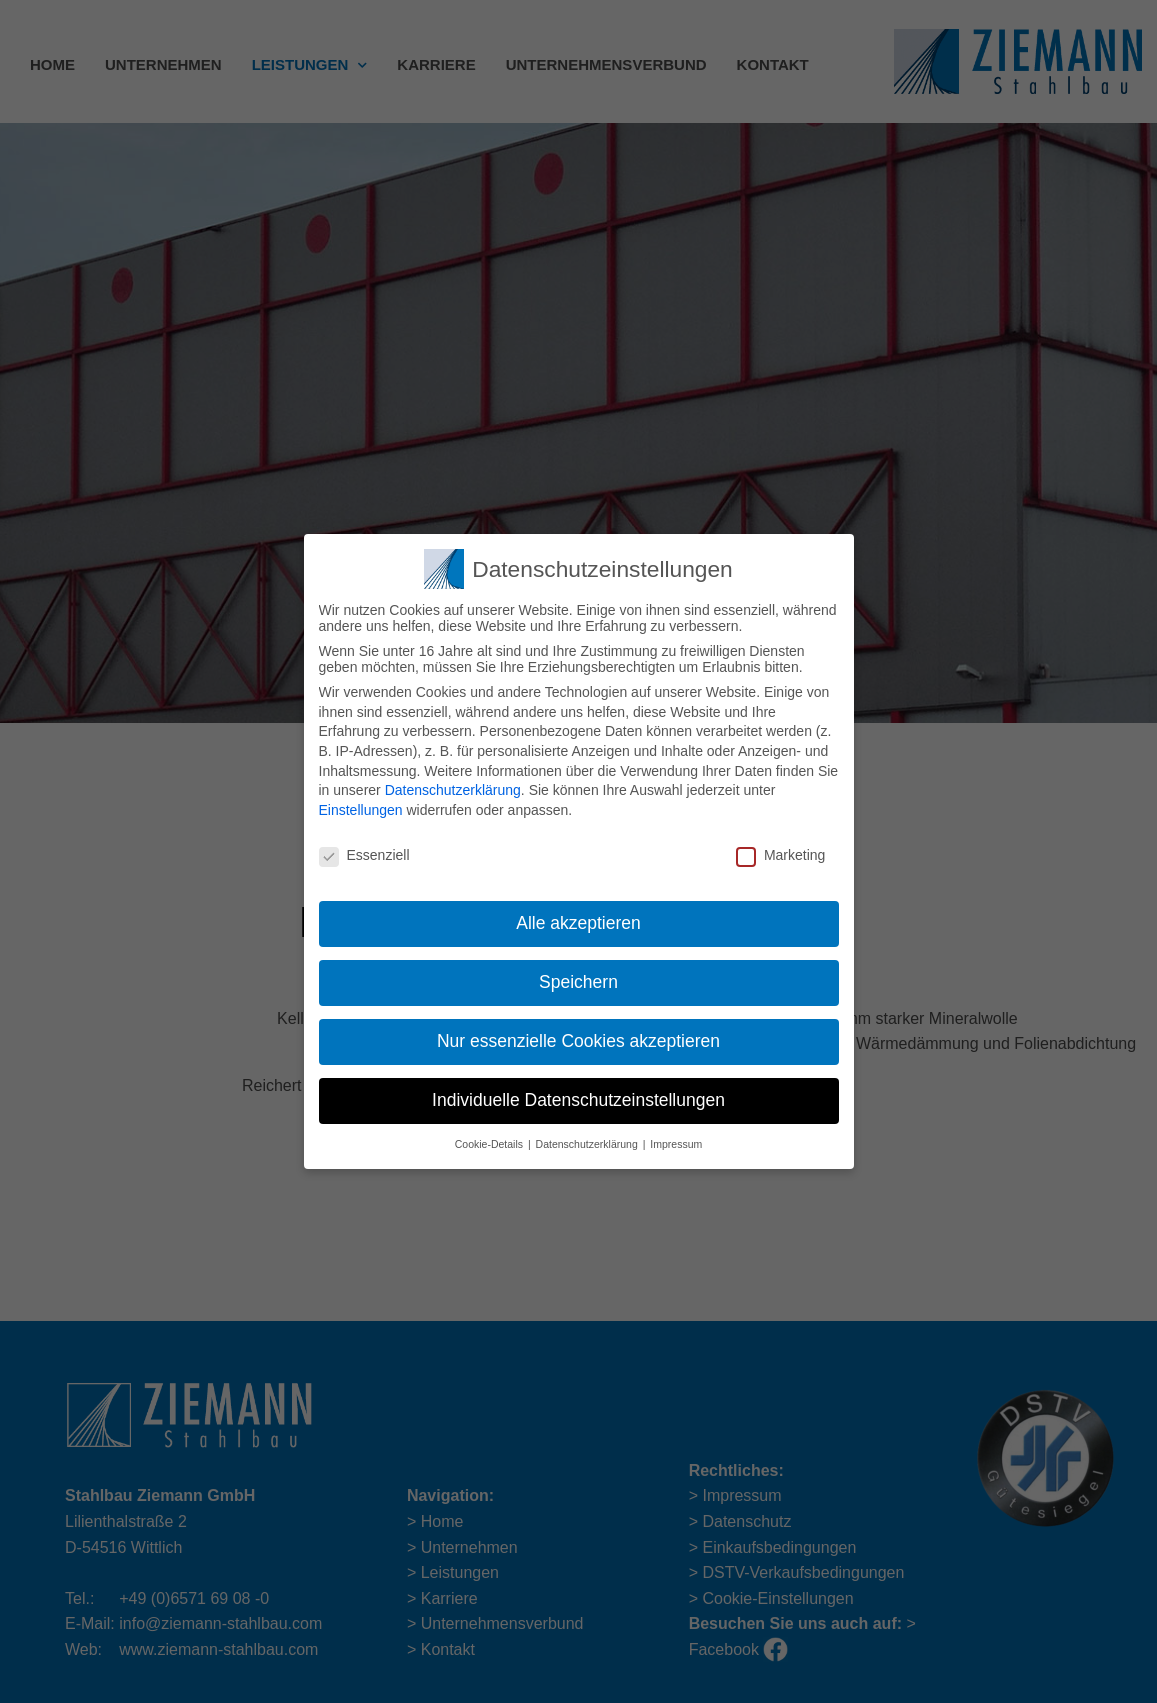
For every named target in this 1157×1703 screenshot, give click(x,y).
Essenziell (364, 848)
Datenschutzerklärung (453, 784)
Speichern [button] (578, 976)
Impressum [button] (676, 1137)
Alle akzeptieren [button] (578, 917)
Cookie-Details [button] (490, 1137)
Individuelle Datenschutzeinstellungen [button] (578, 1094)
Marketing (780, 848)
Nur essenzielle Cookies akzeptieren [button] (578, 1035)
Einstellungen (361, 803)
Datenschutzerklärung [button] (588, 1137)
